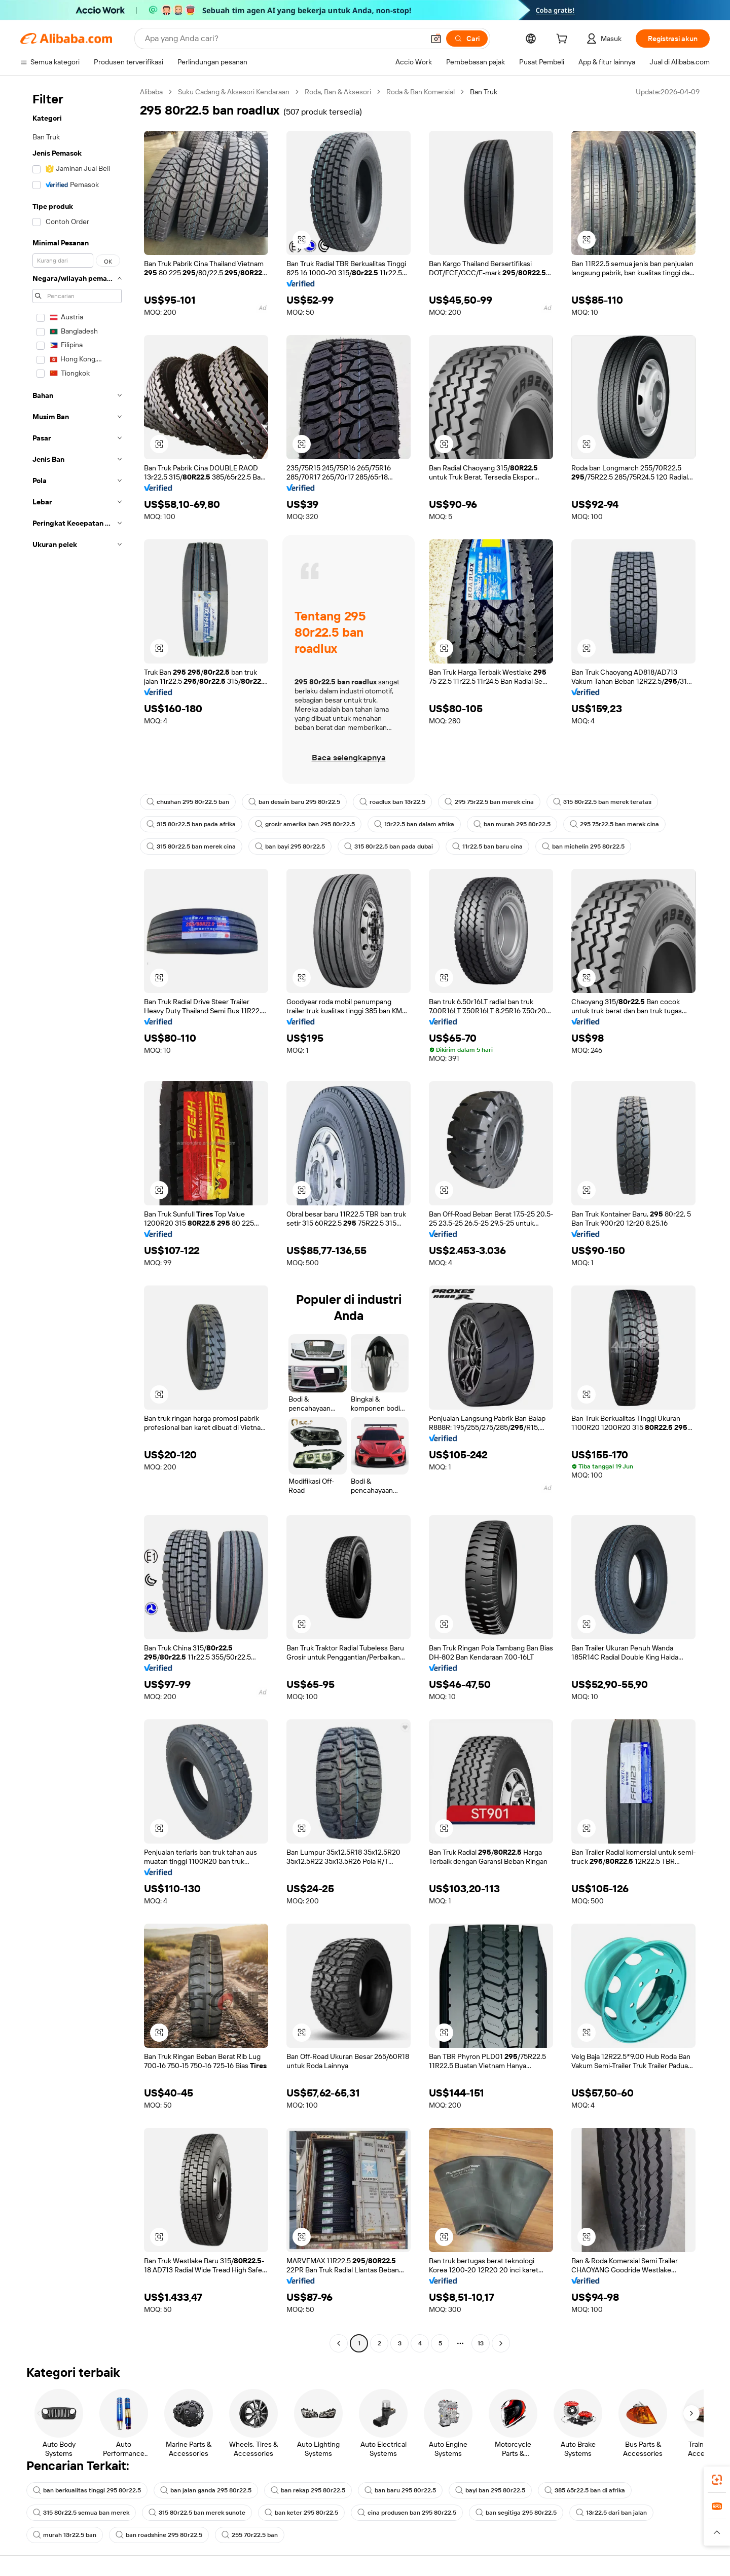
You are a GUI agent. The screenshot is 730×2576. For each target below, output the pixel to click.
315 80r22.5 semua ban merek (81, 2513)
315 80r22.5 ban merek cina (191, 846)
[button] (436, 38)
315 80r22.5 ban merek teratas (602, 802)
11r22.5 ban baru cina (487, 846)
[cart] (563, 40)
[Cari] (467, 38)
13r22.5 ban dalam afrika (414, 824)
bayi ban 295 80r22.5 (490, 2490)
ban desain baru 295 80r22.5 (294, 802)
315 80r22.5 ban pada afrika (191, 824)
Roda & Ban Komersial (420, 92)
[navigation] (77, 1219)
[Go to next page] (501, 2343)
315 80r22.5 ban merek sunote (197, 2513)
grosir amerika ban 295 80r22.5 (305, 824)
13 (481, 2343)
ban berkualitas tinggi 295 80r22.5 (87, 2490)
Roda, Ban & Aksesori (338, 92)
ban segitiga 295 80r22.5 (516, 2513)
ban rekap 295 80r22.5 (308, 2490)
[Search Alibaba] (283, 38)
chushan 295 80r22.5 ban (188, 802)
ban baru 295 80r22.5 (400, 2490)
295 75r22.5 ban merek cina (489, 802)
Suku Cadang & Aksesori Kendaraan (233, 92)
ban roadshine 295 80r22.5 (159, 2535)
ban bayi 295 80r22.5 (290, 846)
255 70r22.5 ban (250, 2535)
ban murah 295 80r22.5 (512, 824)
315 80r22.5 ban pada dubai (388, 846)
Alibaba (151, 92)
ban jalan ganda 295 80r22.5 (205, 2490)
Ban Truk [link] (483, 92)
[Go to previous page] (339, 2343)
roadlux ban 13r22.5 (392, 802)
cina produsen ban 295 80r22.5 (406, 2513)
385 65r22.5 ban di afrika (584, 2490)
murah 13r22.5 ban (64, 2535)
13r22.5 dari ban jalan (611, 2513)
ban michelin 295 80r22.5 (583, 846)
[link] (717, 2480)
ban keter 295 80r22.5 (301, 2513)
